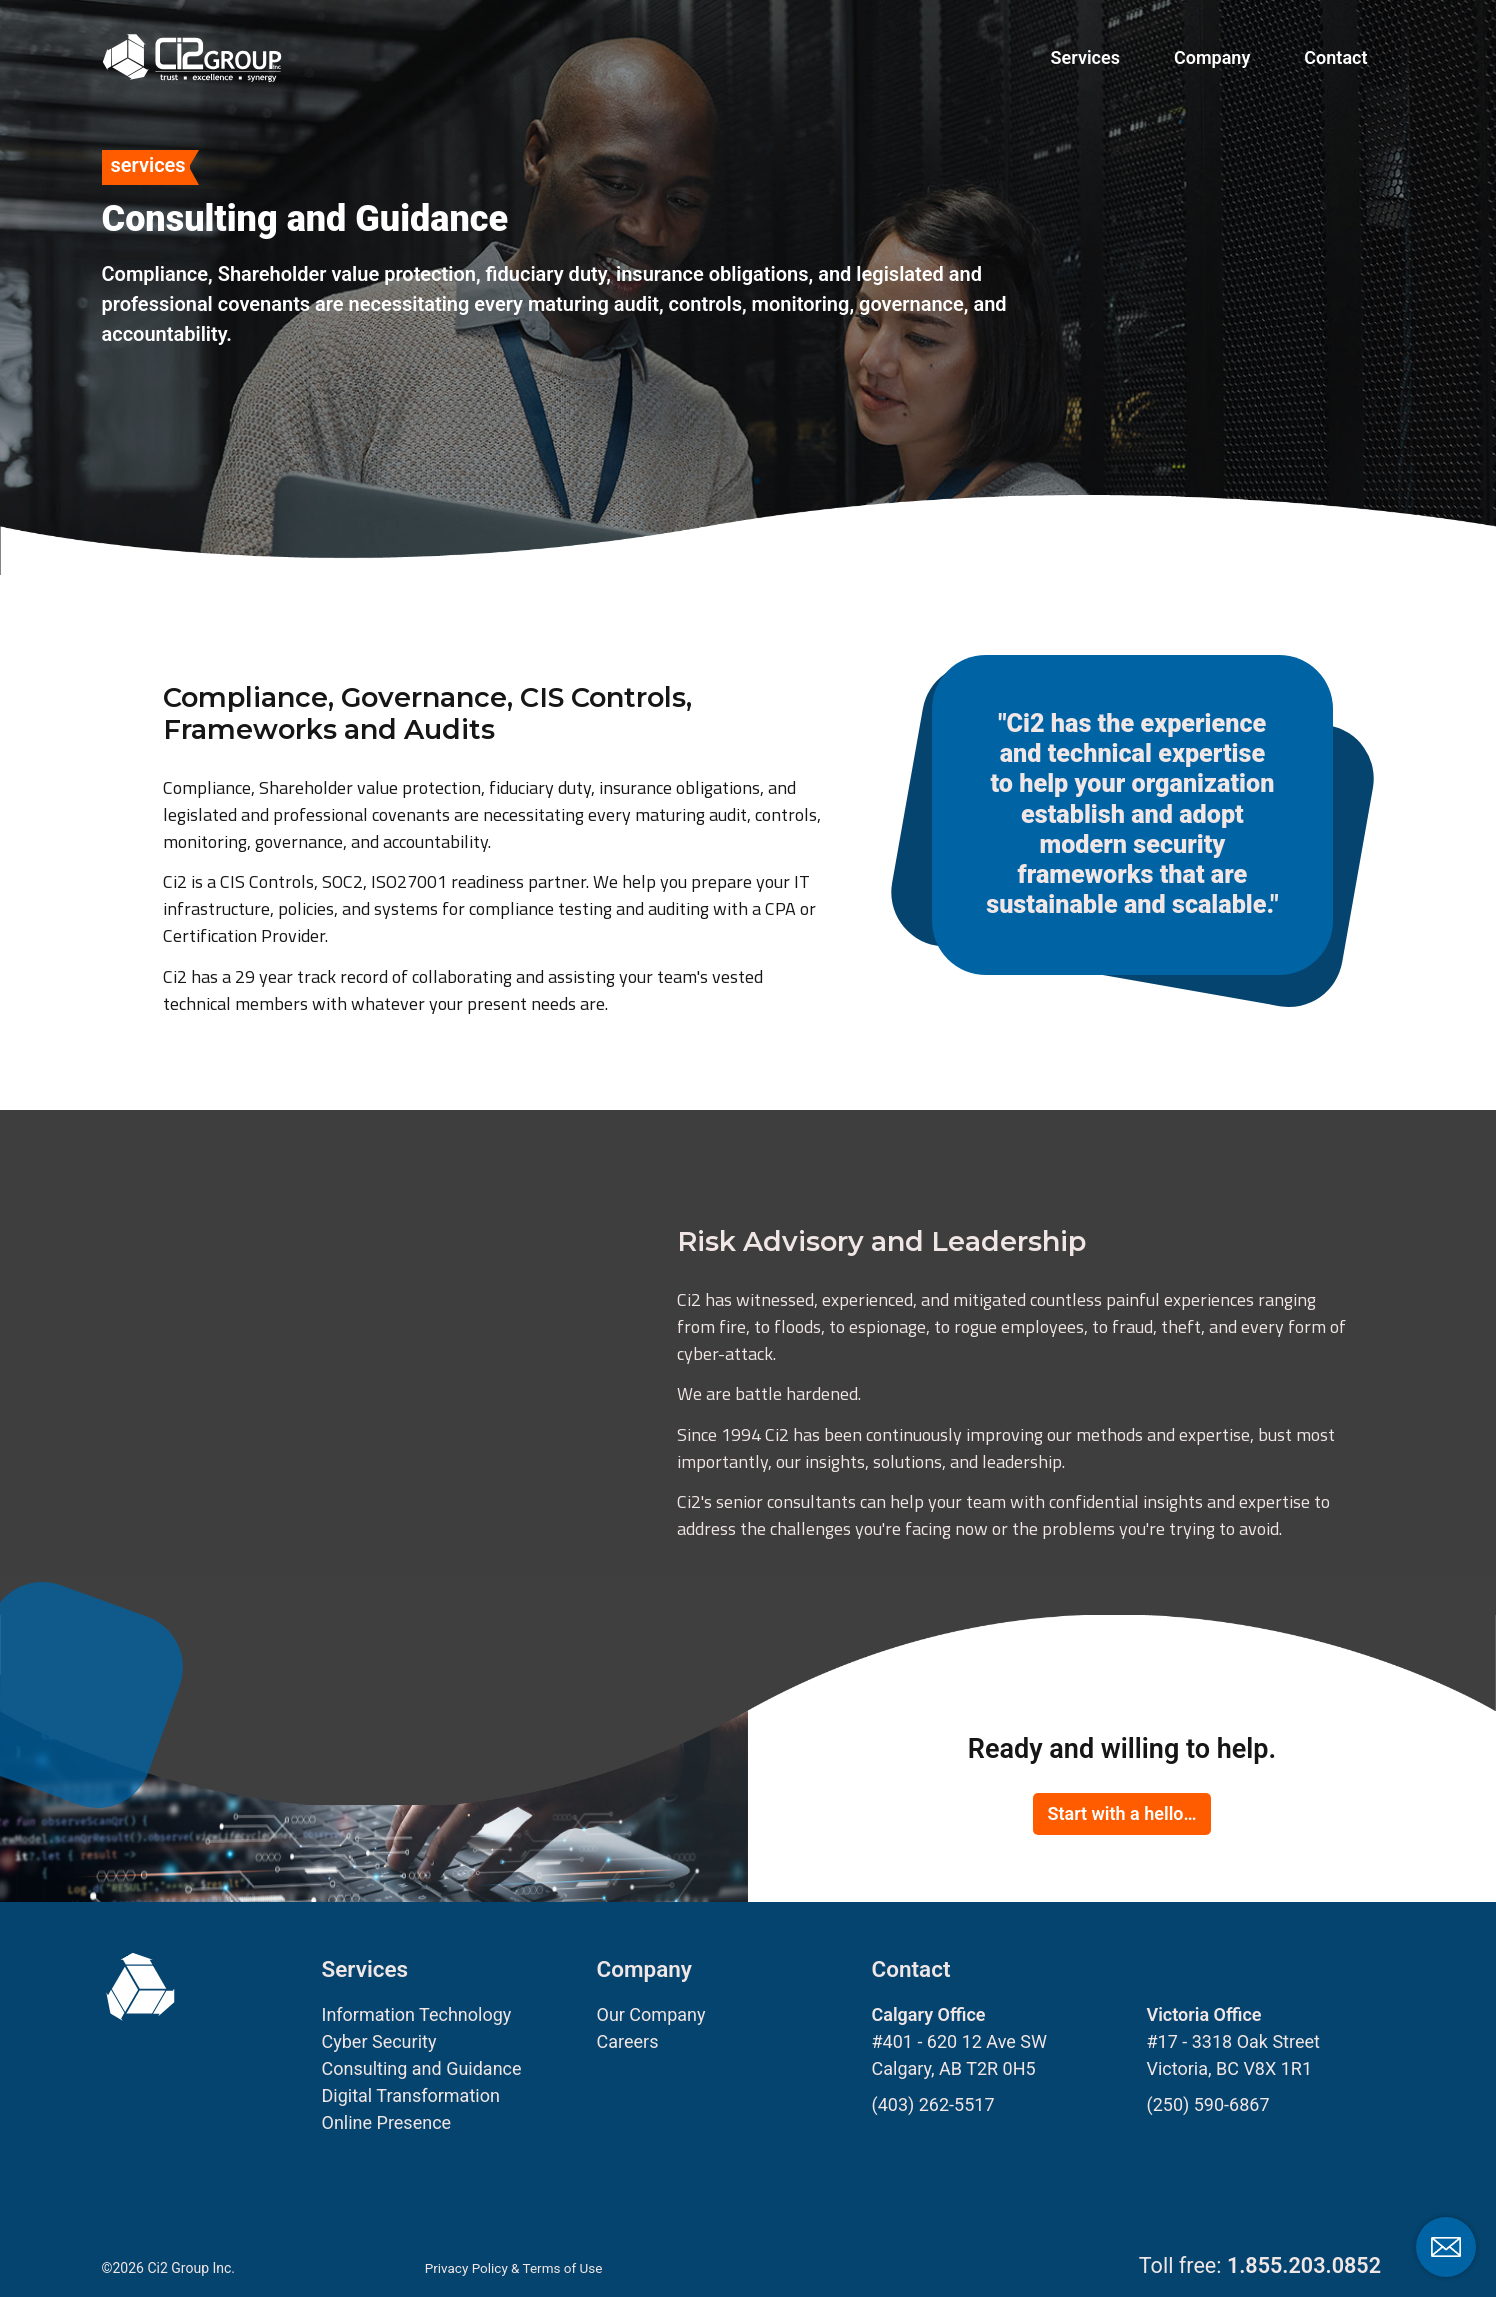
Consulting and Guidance (422, 2068)
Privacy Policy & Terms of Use (517, 2268)
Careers (628, 2041)
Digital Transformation (411, 2095)
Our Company (651, 2014)
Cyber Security (379, 2041)
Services (1085, 57)
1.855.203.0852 (1304, 2265)
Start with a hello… (1121, 1813)
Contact (1335, 57)
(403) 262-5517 (933, 2104)
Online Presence (387, 2122)
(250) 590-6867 (1208, 2104)
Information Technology (417, 2014)
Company (1212, 57)
